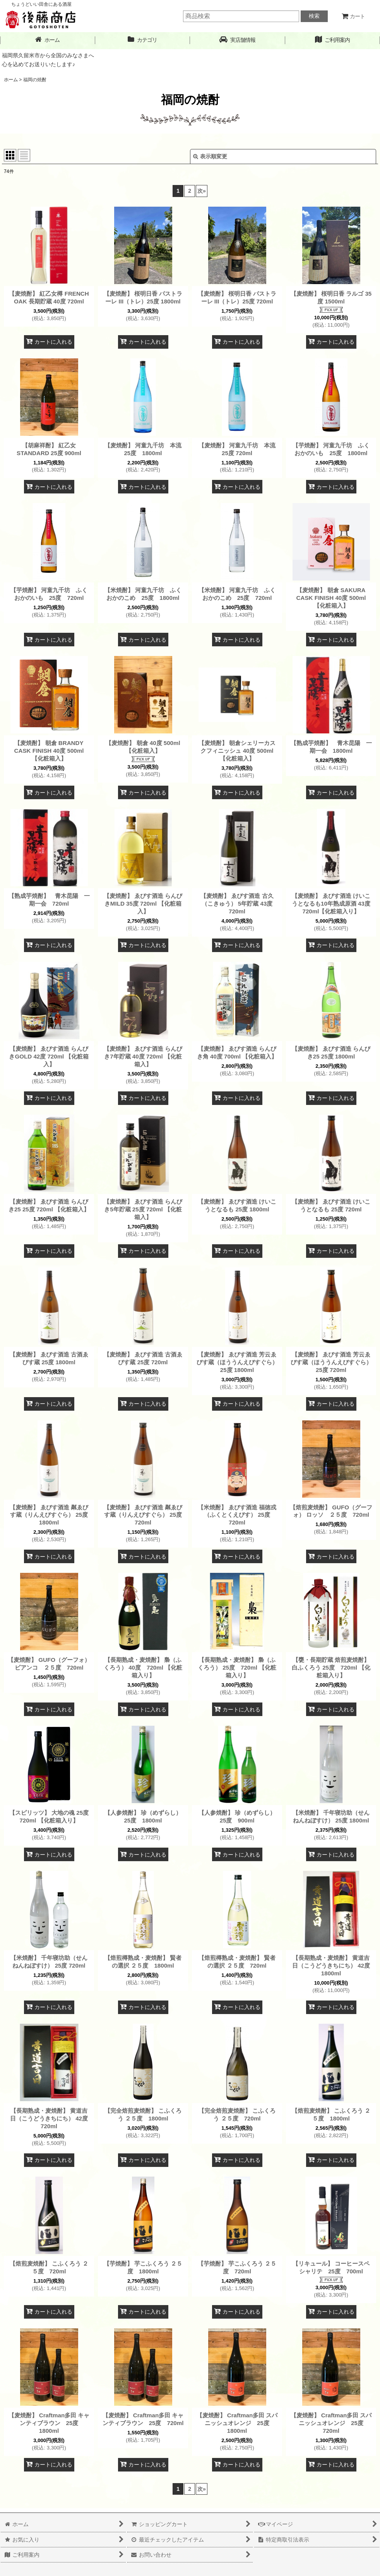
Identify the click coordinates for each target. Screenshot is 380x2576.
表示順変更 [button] (210, 156)
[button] (237, 40)
